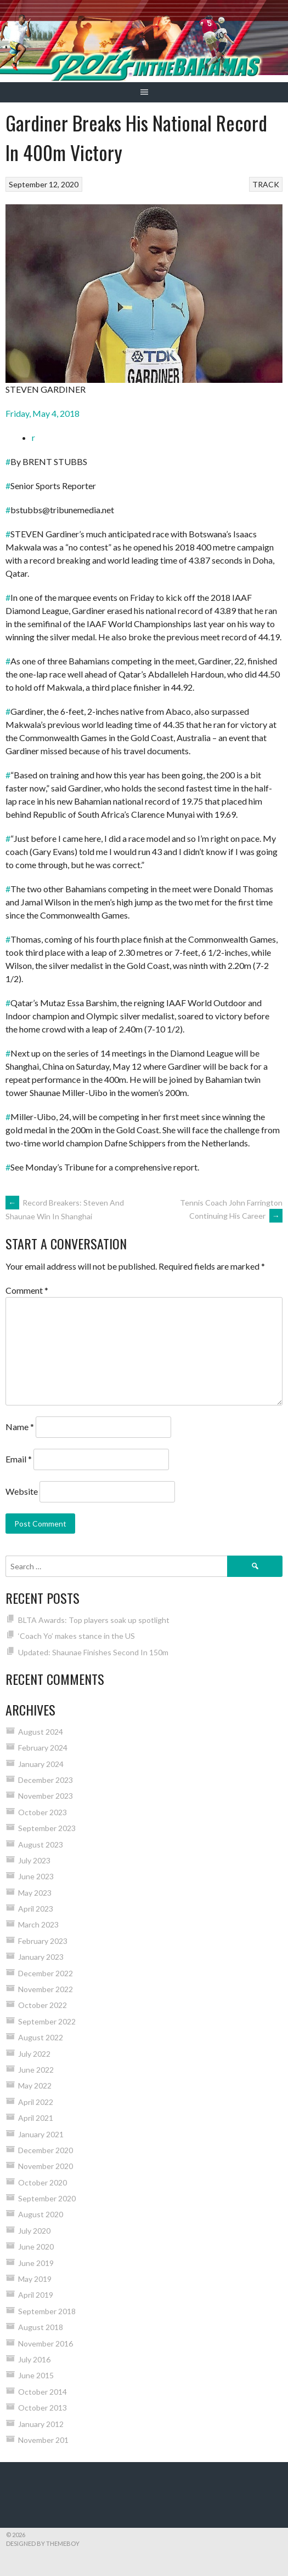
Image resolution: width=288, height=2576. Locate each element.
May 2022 (35, 2085)
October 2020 (42, 2182)
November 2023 (45, 1795)
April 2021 (35, 2117)
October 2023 (42, 1812)
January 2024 (41, 1764)
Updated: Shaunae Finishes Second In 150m (93, 1652)
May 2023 (35, 1892)
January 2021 (41, 2134)
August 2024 (40, 1731)
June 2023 (36, 1876)
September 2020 (47, 2198)
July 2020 (34, 2230)
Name (19, 1426)
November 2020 (45, 2166)
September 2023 (47, 1828)
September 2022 (47, 2021)
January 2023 (41, 1956)
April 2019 (35, 2294)
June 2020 (36, 2246)
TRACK (265, 184)
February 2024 (42, 1747)
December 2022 (45, 1973)
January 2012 (41, 2424)
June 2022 (36, 2069)
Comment (26, 1290)
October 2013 (42, 2407)
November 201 (43, 2440)
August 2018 (40, 2327)
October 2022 (42, 2005)
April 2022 (35, 2102)
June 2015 (36, 2375)
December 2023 (45, 1780)
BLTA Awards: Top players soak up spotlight (94, 1620)
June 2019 (36, 2263)
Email (18, 1459)
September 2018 (47, 2311)
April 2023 (35, 1908)
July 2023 (34, 1860)
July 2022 (34, 2053)
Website (21, 1491)
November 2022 (45, 1989)
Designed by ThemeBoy (43, 2543)
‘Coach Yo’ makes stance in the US (76, 1635)
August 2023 (40, 1844)
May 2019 (35, 2279)
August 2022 (40, 2037)
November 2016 (45, 2343)
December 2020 (45, 2150)
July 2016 (34, 2359)
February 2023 (42, 1941)
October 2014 (42, 2391)
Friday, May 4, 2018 (42, 413)
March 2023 (38, 1924)
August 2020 (40, 2214)
